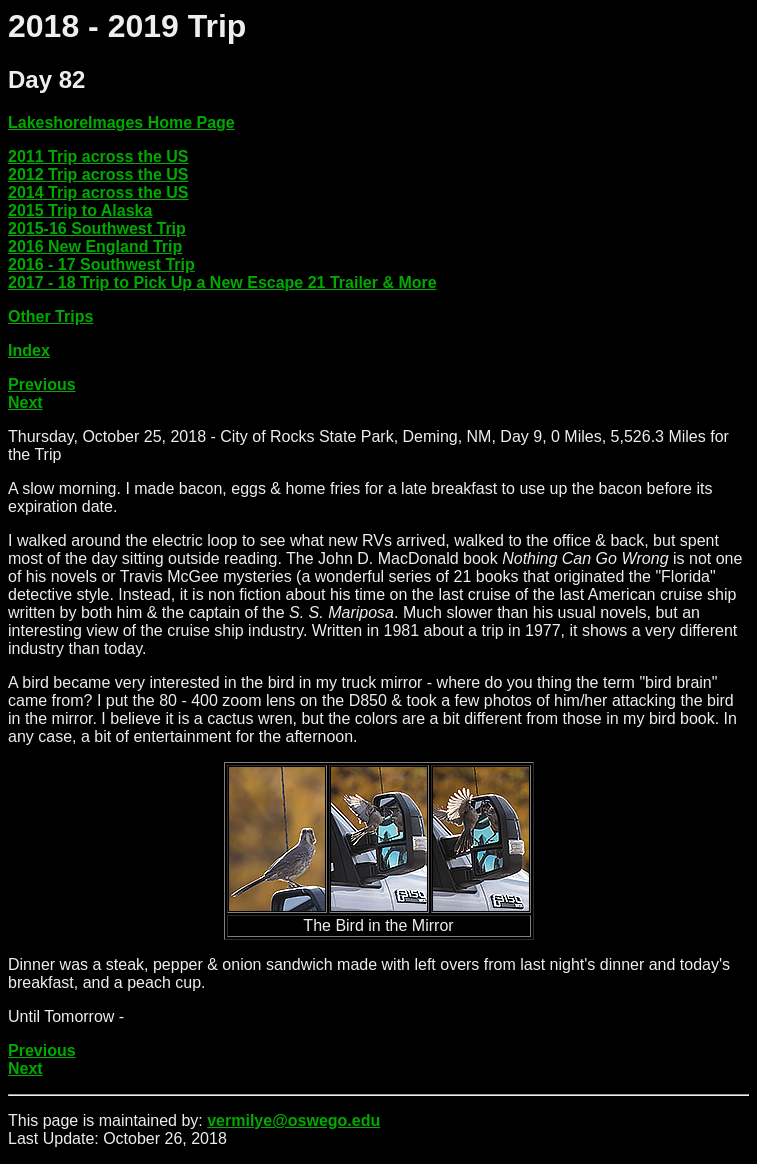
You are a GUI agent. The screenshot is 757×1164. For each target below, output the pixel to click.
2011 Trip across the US (98, 156)
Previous (42, 384)
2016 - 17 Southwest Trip (101, 264)
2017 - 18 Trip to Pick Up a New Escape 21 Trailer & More (222, 282)
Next (25, 402)
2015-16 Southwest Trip (97, 228)
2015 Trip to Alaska (80, 210)
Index (29, 350)
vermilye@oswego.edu (293, 1120)
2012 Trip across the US (98, 174)
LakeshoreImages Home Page (121, 122)
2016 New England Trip (95, 246)
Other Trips (50, 316)
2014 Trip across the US (98, 192)
